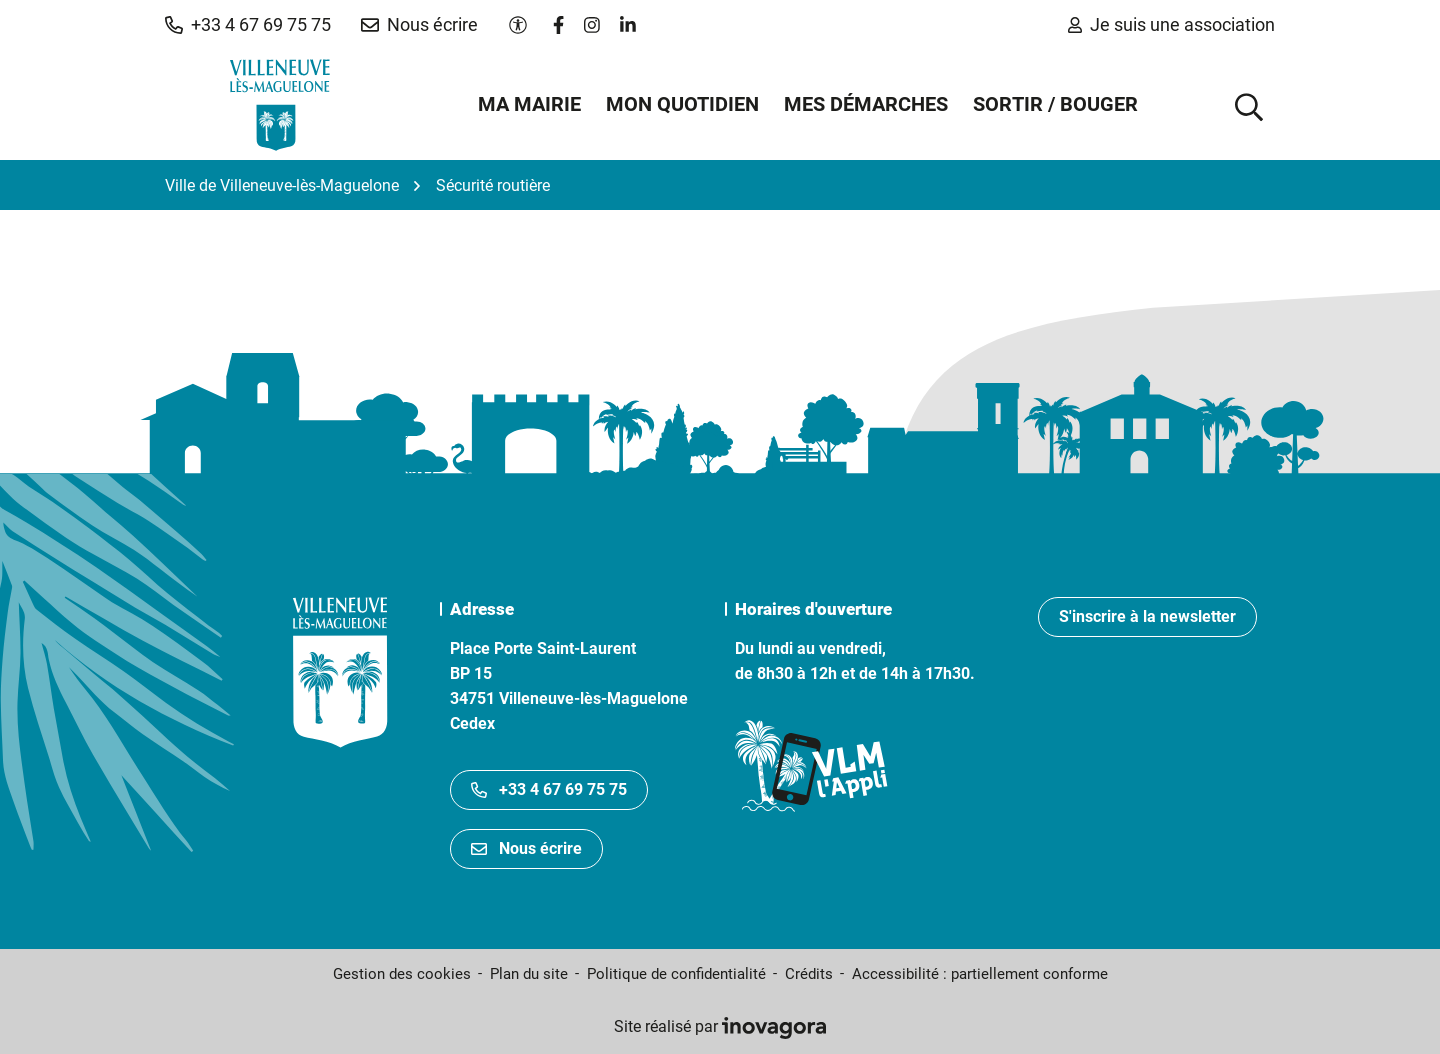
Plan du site (529, 974)
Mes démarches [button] (866, 104)
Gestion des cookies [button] (402, 974)
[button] (248, 25)
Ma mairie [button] (529, 104)
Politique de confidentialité (676, 974)
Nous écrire (526, 848)
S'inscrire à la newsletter (1147, 616)
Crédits (809, 974)
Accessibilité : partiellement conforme (980, 974)
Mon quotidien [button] (682, 104)
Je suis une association (1171, 24)
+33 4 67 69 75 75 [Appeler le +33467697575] (549, 789)
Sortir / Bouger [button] (1055, 104)
